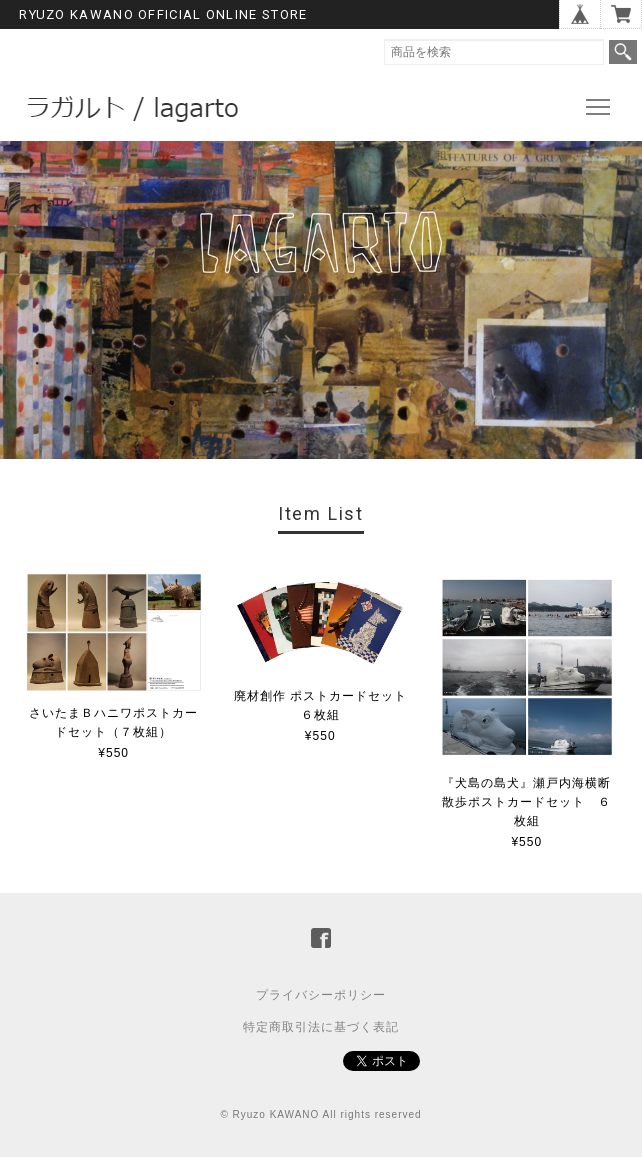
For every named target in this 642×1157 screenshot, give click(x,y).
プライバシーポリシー (321, 995)
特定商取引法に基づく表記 (321, 1027)
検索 (623, 52)
